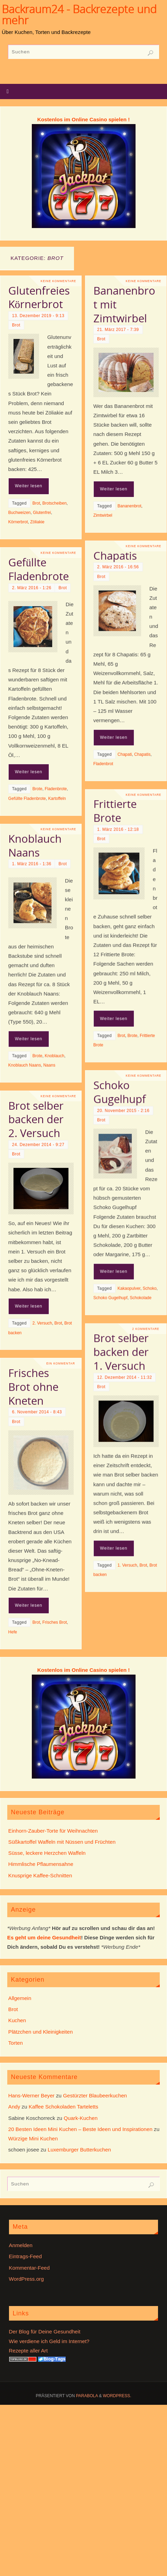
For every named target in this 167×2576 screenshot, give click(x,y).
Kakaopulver (108, 1306)
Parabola (87, 2395)
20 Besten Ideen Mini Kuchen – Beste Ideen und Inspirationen (80, 2129)
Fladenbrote (56, 829)
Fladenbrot (82, 771)
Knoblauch (54, 1099)
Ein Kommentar (60, 1437)
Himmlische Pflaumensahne (40, 1864)
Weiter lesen (28, 485)
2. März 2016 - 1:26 (32, 628)
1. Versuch (107, 1602)
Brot (16, 325)
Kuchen (17, 2020)
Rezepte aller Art (28, 2351)
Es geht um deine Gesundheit (44, 1937)
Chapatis (94, 563)
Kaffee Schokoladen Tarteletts (63, 2107)
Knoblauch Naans (35, 888)
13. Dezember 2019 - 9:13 (38, 315)
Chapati (104, 762)
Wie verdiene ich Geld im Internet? (49, 2341)
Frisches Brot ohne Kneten (33, 1460)
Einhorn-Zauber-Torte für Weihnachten (53, 1831)
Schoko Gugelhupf (99, 1110)
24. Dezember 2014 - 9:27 (38, 1192)
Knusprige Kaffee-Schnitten (40, 1875)
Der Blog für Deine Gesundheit (45, 2331)
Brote (38, 829)
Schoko (129, 1306)
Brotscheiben (55, 503)
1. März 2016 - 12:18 (97, 846)
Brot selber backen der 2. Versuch (36, 1167)
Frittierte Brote (94, 828)
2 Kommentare (125, 1365)
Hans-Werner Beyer (31, 2095)
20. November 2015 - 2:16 (102, 1129)
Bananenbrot (109, 540)
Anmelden (21, 2245)
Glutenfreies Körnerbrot (39, 297)
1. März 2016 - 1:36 (32, 907)
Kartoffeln (57, 839)
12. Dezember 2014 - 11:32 (103, 1414)
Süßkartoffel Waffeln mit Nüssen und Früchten (61, 1842)
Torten (15, 2043)
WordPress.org (26, 2279)
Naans (49, 1108)
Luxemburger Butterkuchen (79, 2150)
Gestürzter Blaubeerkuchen (95, 2095)
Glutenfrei (42, 512)
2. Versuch (42, 1371)
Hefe (12, 1705)
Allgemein (19, 1998)
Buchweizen (19, 512)
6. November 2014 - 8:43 (37, 1485)
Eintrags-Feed (25, 2256)
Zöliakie (37, 521)
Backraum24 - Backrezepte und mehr (79, 14)
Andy (14, 2107)
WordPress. (117, 2395)
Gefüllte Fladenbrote (38, 609)
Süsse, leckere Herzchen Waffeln (47, 1853)
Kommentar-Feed (29, 2268)
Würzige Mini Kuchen (33, 2138)
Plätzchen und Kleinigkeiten (40, 2032)
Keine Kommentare (58, 281)
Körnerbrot (18, 521)
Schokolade (120, 1316)
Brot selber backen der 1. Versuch (100, 1389)
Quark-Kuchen (81, 2118)
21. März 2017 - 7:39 (97, 364)
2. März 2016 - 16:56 (97, 574)
